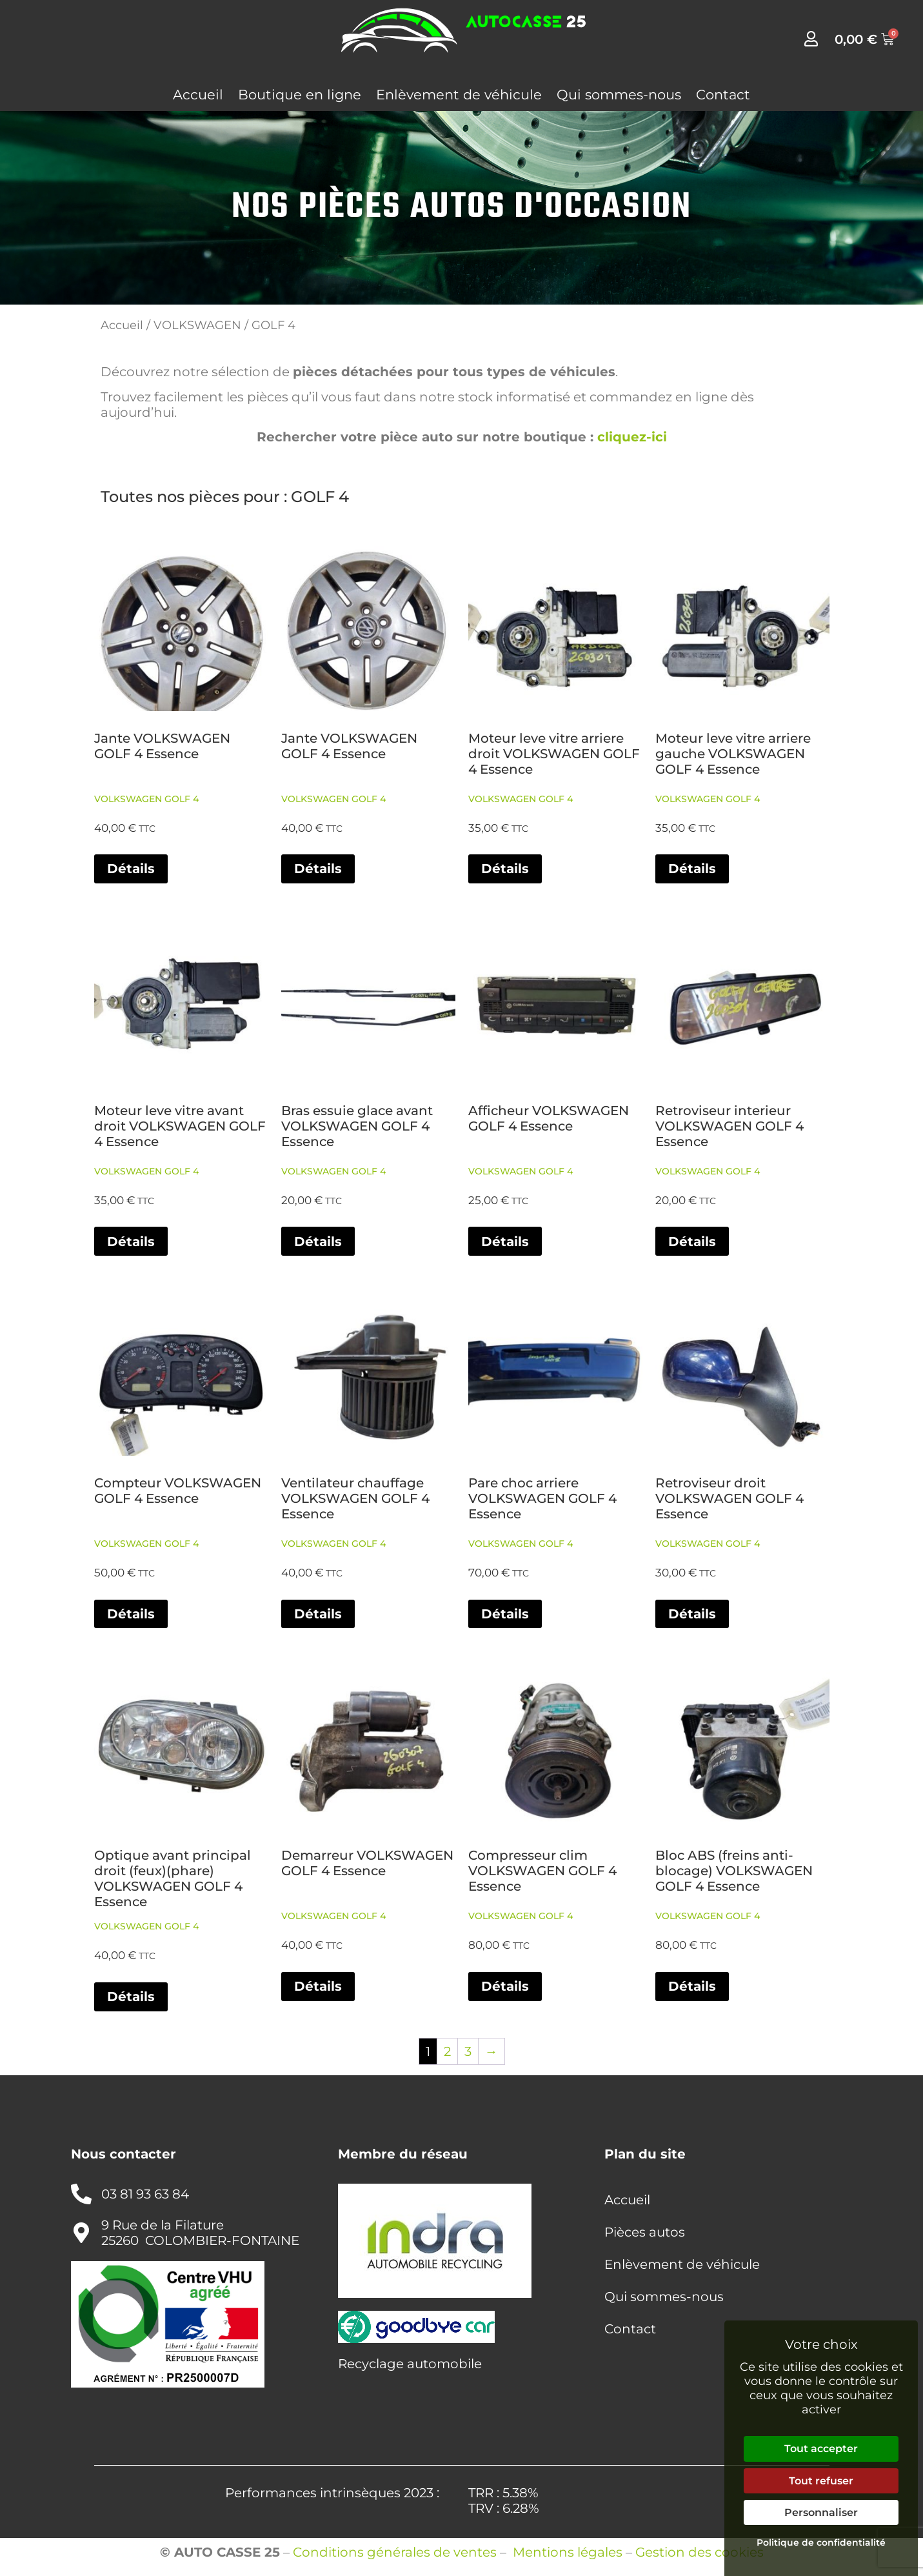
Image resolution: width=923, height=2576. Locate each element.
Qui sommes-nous (619, 94)
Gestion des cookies (699, 2552)
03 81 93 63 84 (145, 2194)
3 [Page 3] (467, 2051)
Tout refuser (821, 2481)
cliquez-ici (632, 437)
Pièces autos (644, 2232)
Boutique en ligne (299, 94)
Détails (131, 868)
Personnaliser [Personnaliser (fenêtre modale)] (821, 2512)
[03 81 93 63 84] (81, 2194)
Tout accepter (821, 2448)
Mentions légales (567, 2552)
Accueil (198, 94)
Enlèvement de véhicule (459, 94)
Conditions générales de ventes (395, 2552)
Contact (723, 94)
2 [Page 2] (447, 2051)
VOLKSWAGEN (197, 324)
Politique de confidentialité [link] (821, 2542)
